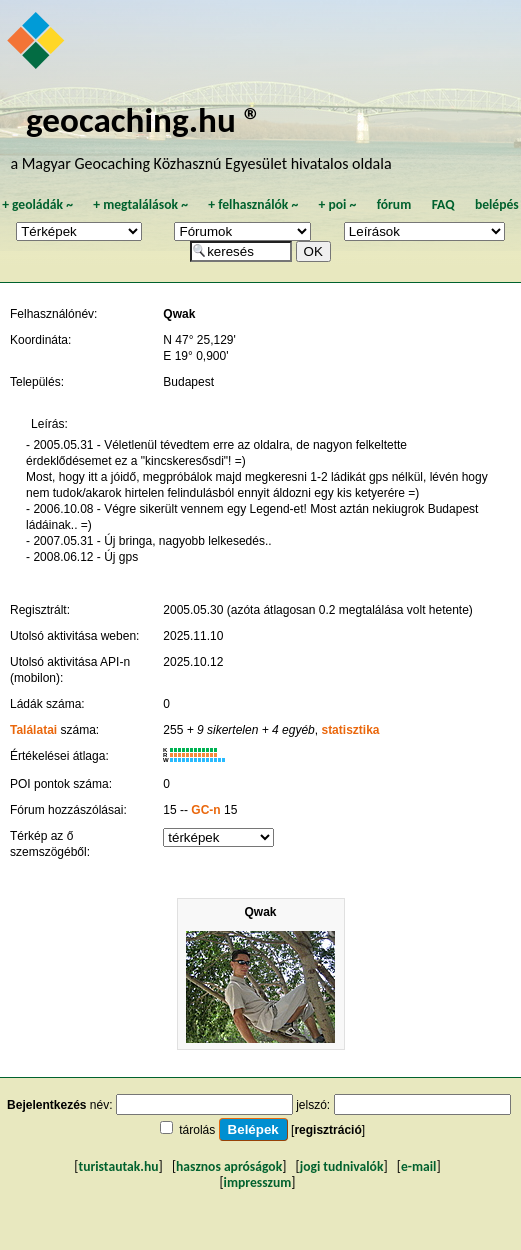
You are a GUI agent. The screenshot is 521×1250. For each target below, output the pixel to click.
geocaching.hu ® (144, 119)
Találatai (33, 730)
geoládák (37, 204)
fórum (394, 204)
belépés (497, 204)
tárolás (197, 1130)
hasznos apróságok (229, 1166)
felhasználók (253, 204)
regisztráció (327, 1130)
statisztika (350, 730)
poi (337, 204)
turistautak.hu (118, 1166)
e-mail (418, 1166)
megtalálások (140, 204)
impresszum (258, 1182)
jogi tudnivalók (342, 1166)
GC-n (205, 810)
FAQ (443, 204)
